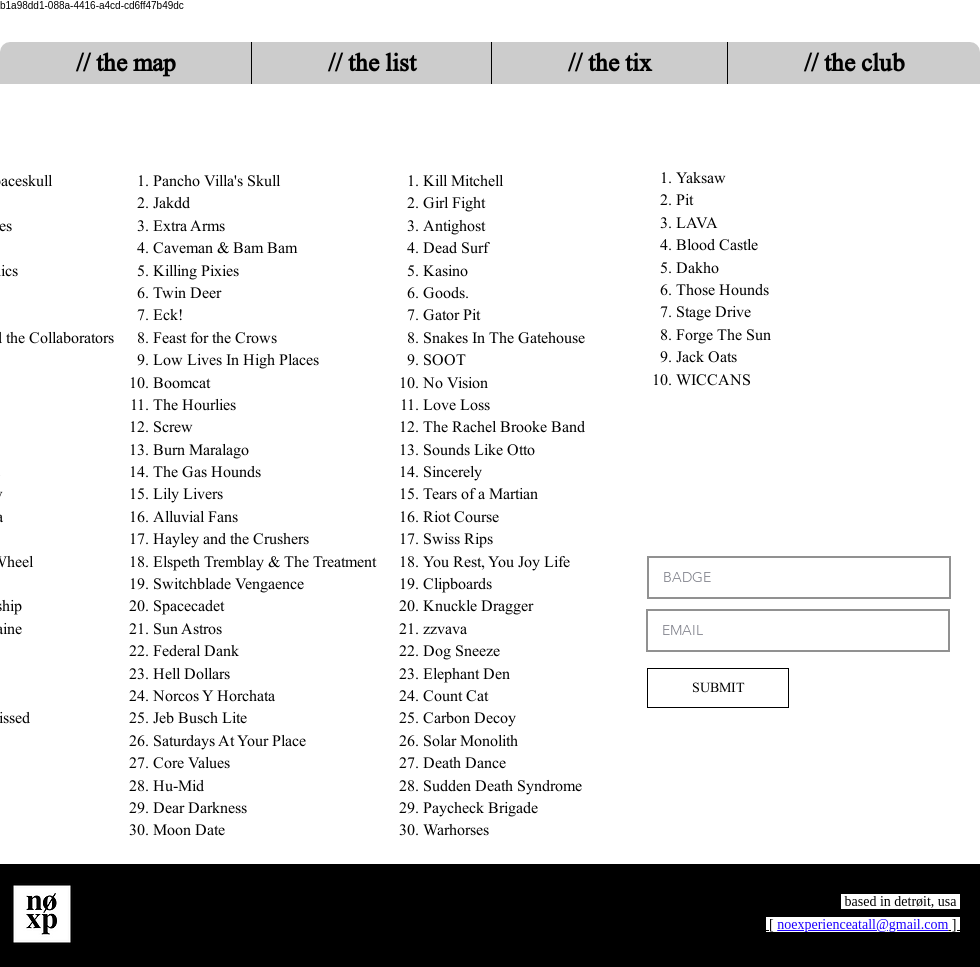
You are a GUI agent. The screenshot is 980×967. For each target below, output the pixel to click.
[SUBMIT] (718, 688)
